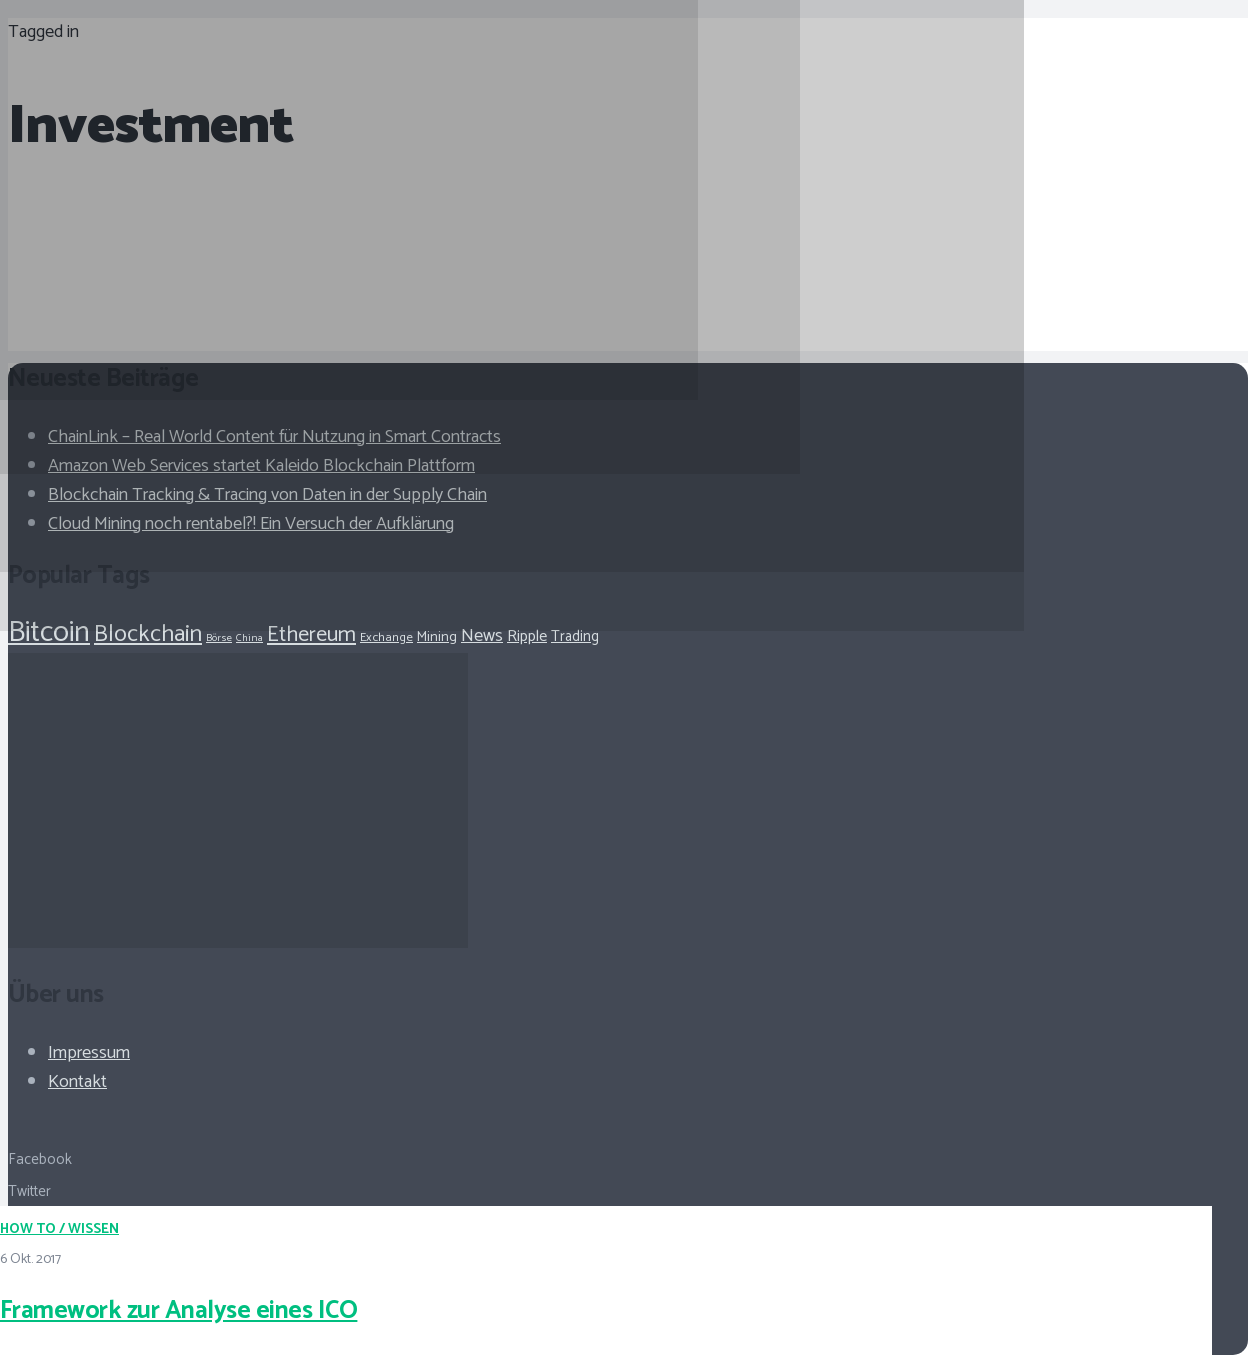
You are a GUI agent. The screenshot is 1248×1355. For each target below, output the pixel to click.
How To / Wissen (59, 1229)
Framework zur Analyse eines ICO (178, 1311)
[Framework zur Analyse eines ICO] (349, 395)
